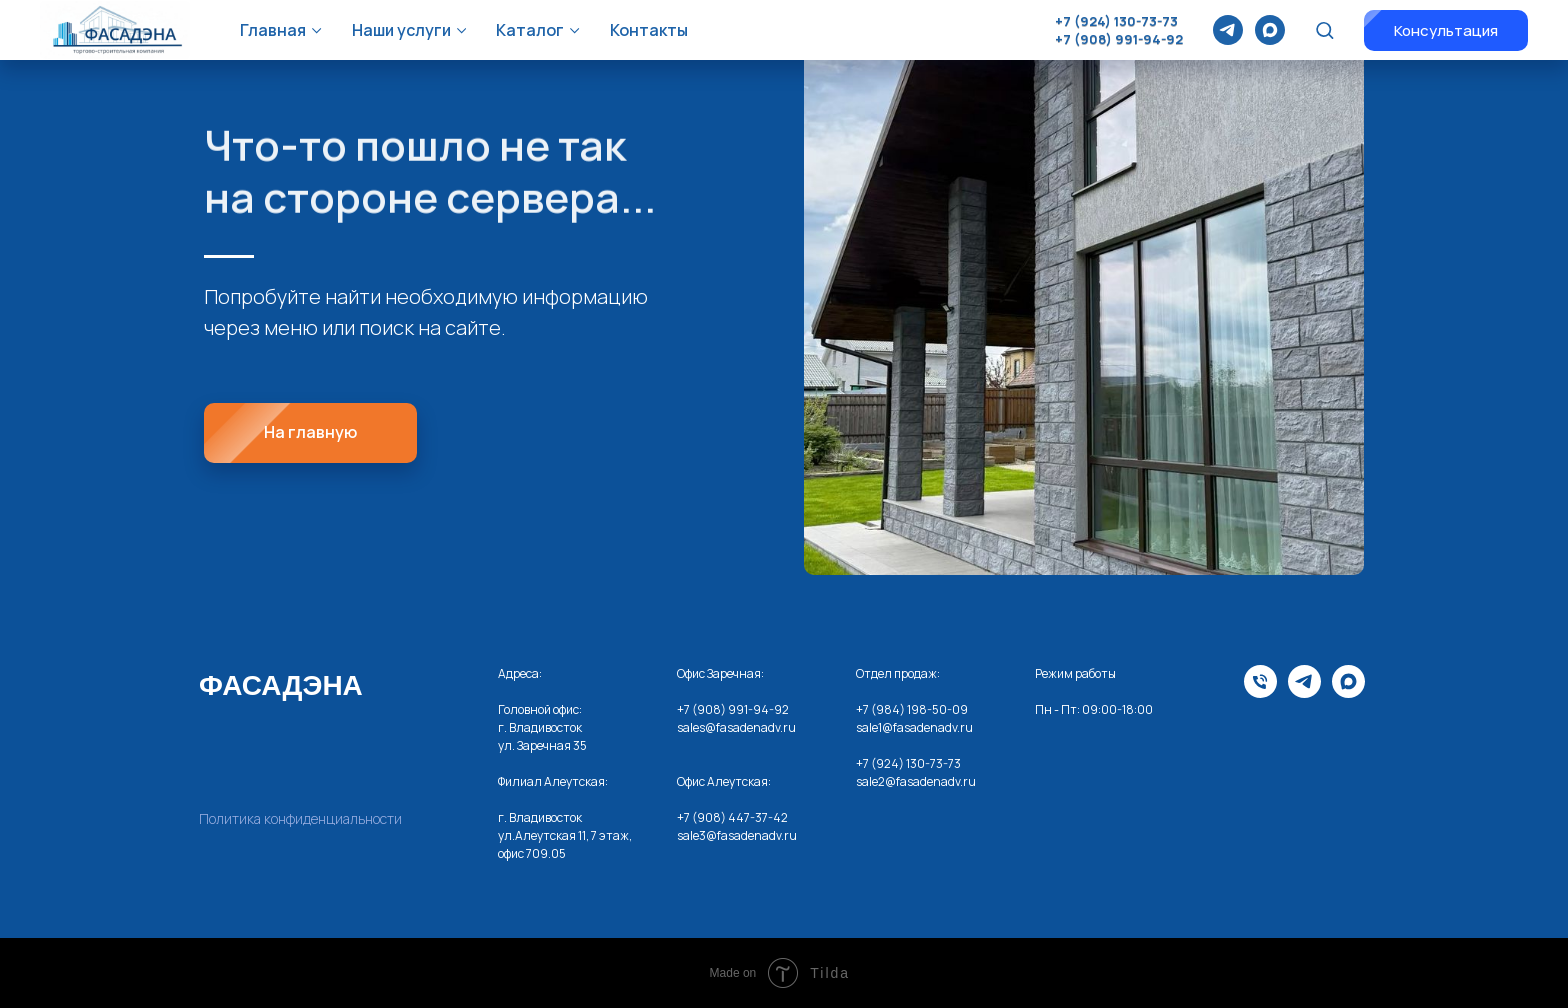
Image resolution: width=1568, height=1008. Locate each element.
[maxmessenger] (1270, 30)
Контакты (649, 30)
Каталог (530, 30)
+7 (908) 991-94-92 (1119, 39)
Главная (273, 30)
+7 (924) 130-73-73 (1116, 21)
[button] (1324, 29)
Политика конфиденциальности (300, 818)
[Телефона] (1260, 692)
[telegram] (1228, 30)
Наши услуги (401, 30)
